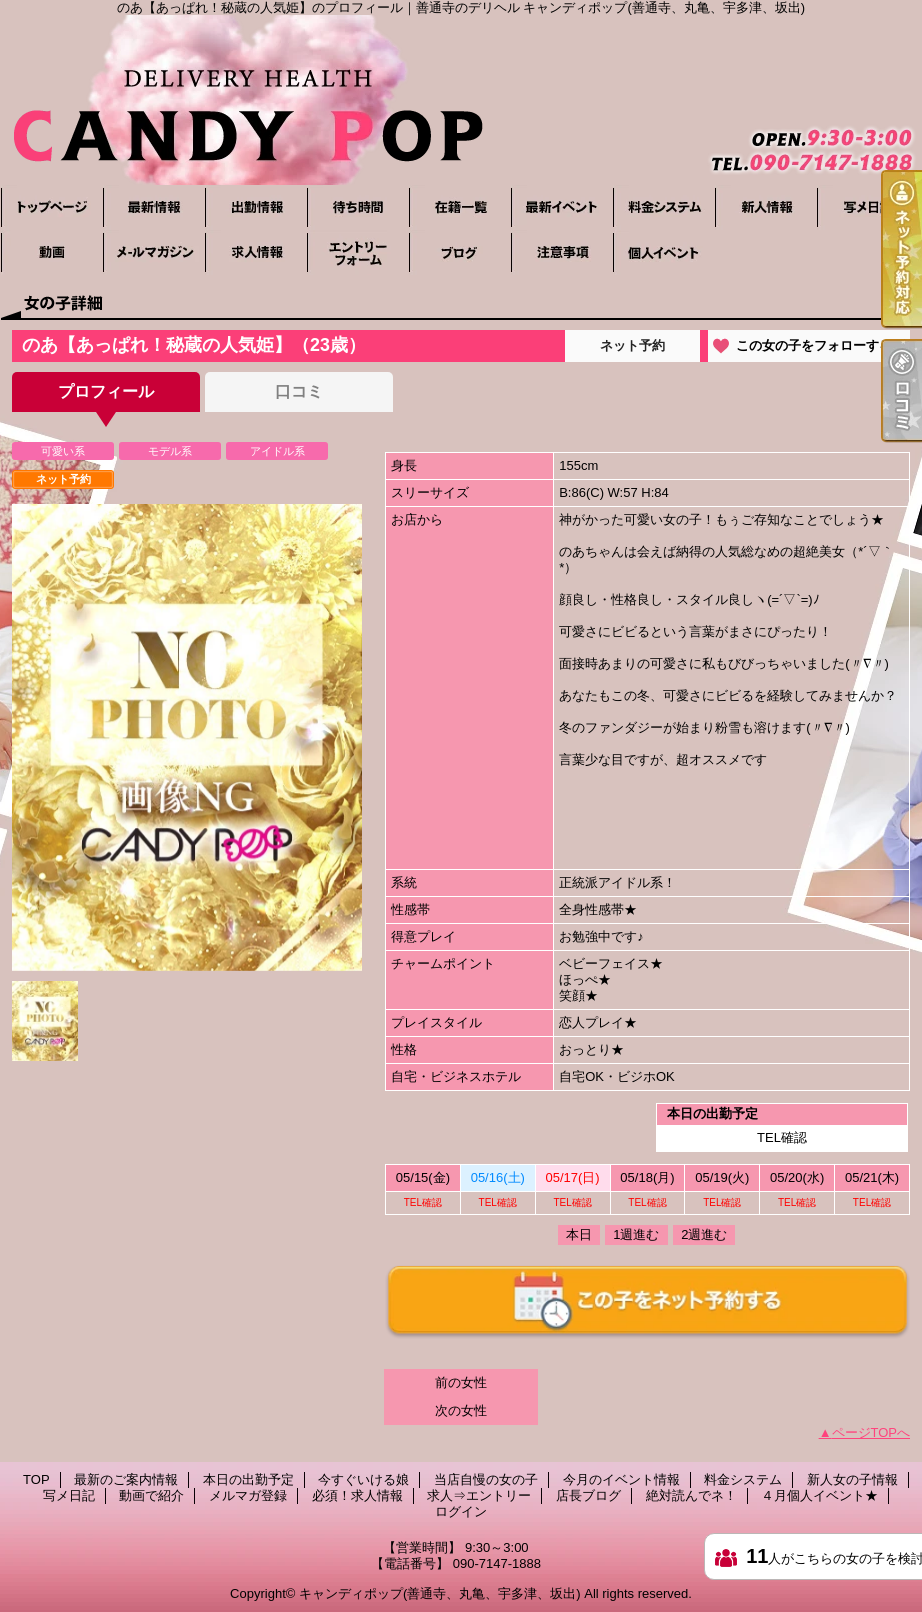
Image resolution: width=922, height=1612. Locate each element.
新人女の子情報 (766, 207)
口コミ (299, 391)
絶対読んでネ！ (562, 252)
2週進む (704, 1234)
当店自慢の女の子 (460, 207)
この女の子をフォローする (814, 345)
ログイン (461, 1511)
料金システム (664, 207)
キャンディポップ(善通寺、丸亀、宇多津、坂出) (440, 1593)
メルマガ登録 (154, 252)
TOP (52, 207)
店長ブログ (460, 252)
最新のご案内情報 (154, 207)
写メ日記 (868, 207)
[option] (187, 737)
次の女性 (461, 1410)
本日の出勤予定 (256, 207)
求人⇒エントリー (358, 252)
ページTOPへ (871, 1432)
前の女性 (461, 1382)
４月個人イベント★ (664, 252)
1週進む (636, 1234)
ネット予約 (632, 345)
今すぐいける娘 (358, 207)
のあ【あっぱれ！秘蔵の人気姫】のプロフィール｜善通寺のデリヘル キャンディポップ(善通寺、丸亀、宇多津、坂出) (461, 100)
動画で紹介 (52, 252)
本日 (579, 1234)
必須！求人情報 (256, 252)
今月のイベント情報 (562, 207)
